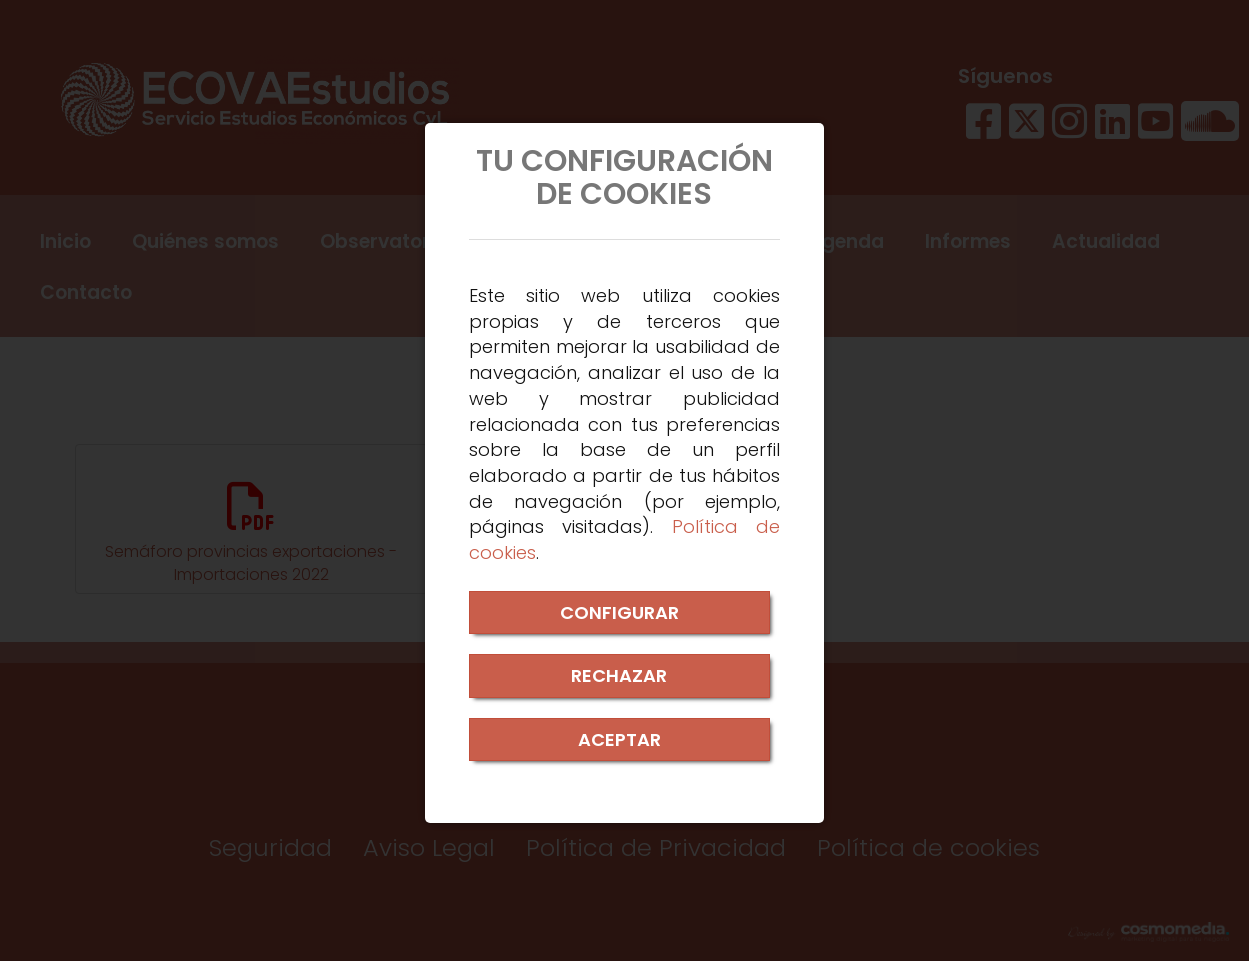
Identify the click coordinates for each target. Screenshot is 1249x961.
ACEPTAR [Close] (619, 739)
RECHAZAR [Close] (619, 675)
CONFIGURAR (619, 612)
